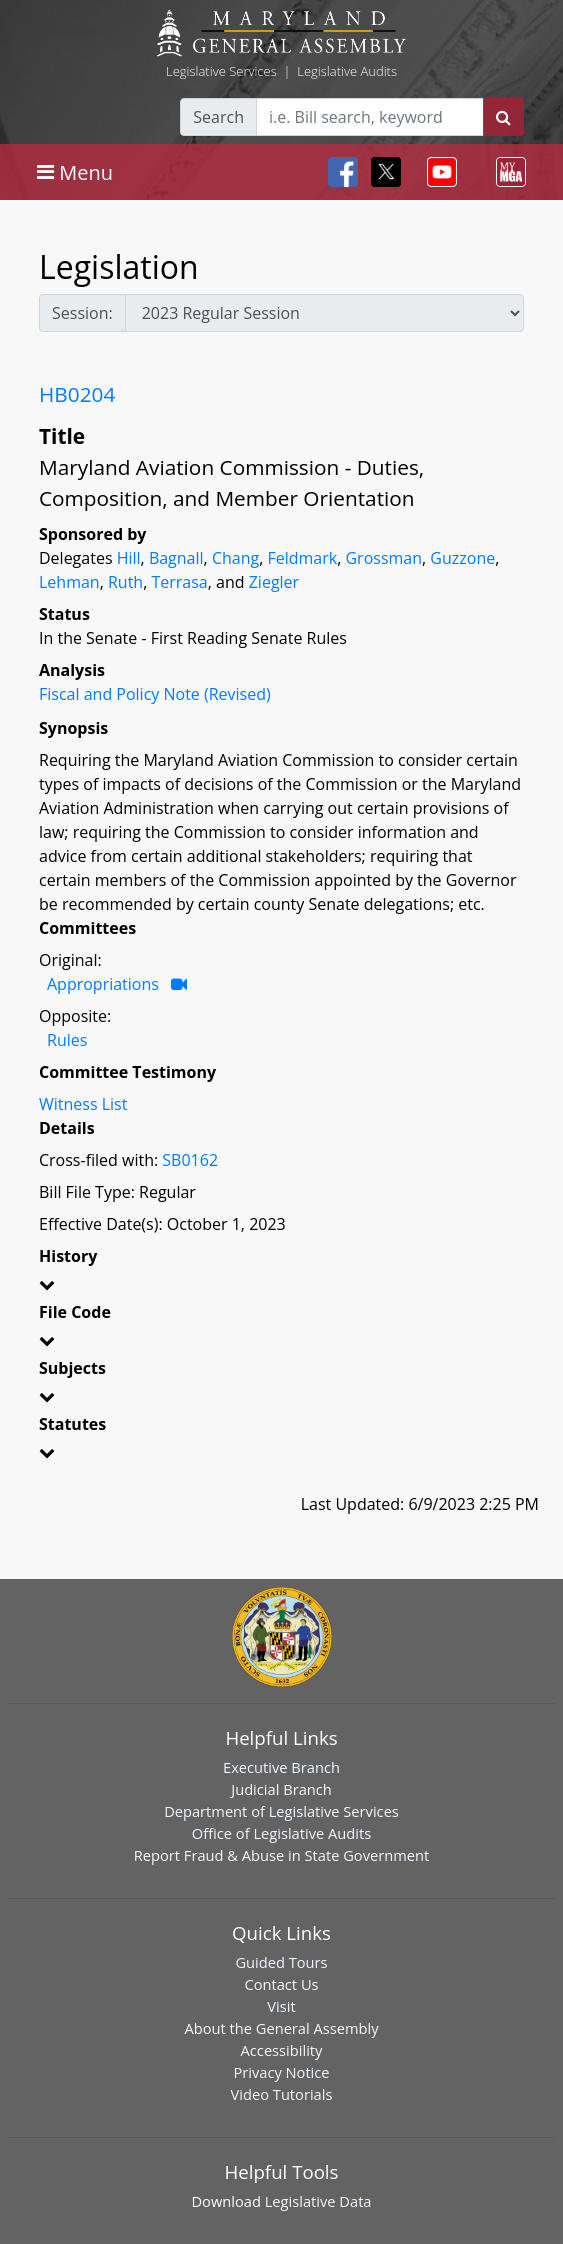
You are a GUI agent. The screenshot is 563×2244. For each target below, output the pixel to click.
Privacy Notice (281, 2072)
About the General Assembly (281, 2028)
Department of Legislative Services (281, 1811)
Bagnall (176, 558)
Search (218, 117)
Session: (82, 313)
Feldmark (302, 558)
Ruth (125, 582)
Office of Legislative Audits (281, 1833)
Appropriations (103, 984)
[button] (281, 1288)
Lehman (69, 582)
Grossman (383, 558)
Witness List (83, 1104)
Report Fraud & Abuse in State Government (281, 1855)
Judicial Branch (281, 1789)
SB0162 (190, 1160)
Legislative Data (318, 2201)
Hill (129, 558)
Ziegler (274, 582)
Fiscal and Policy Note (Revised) (155, 694)
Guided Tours (281, 1962)
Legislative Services (221, 71)
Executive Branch (281, 1767)
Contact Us (281, 1984)
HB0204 (77, 394)
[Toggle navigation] (75, 172)
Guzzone (462, 558)
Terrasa (179, 582)
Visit (281, 2006)
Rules (67, 1040)
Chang (235, 558)
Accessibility (282, 2050)
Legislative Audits (347, 71)
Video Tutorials (282, 2094)
